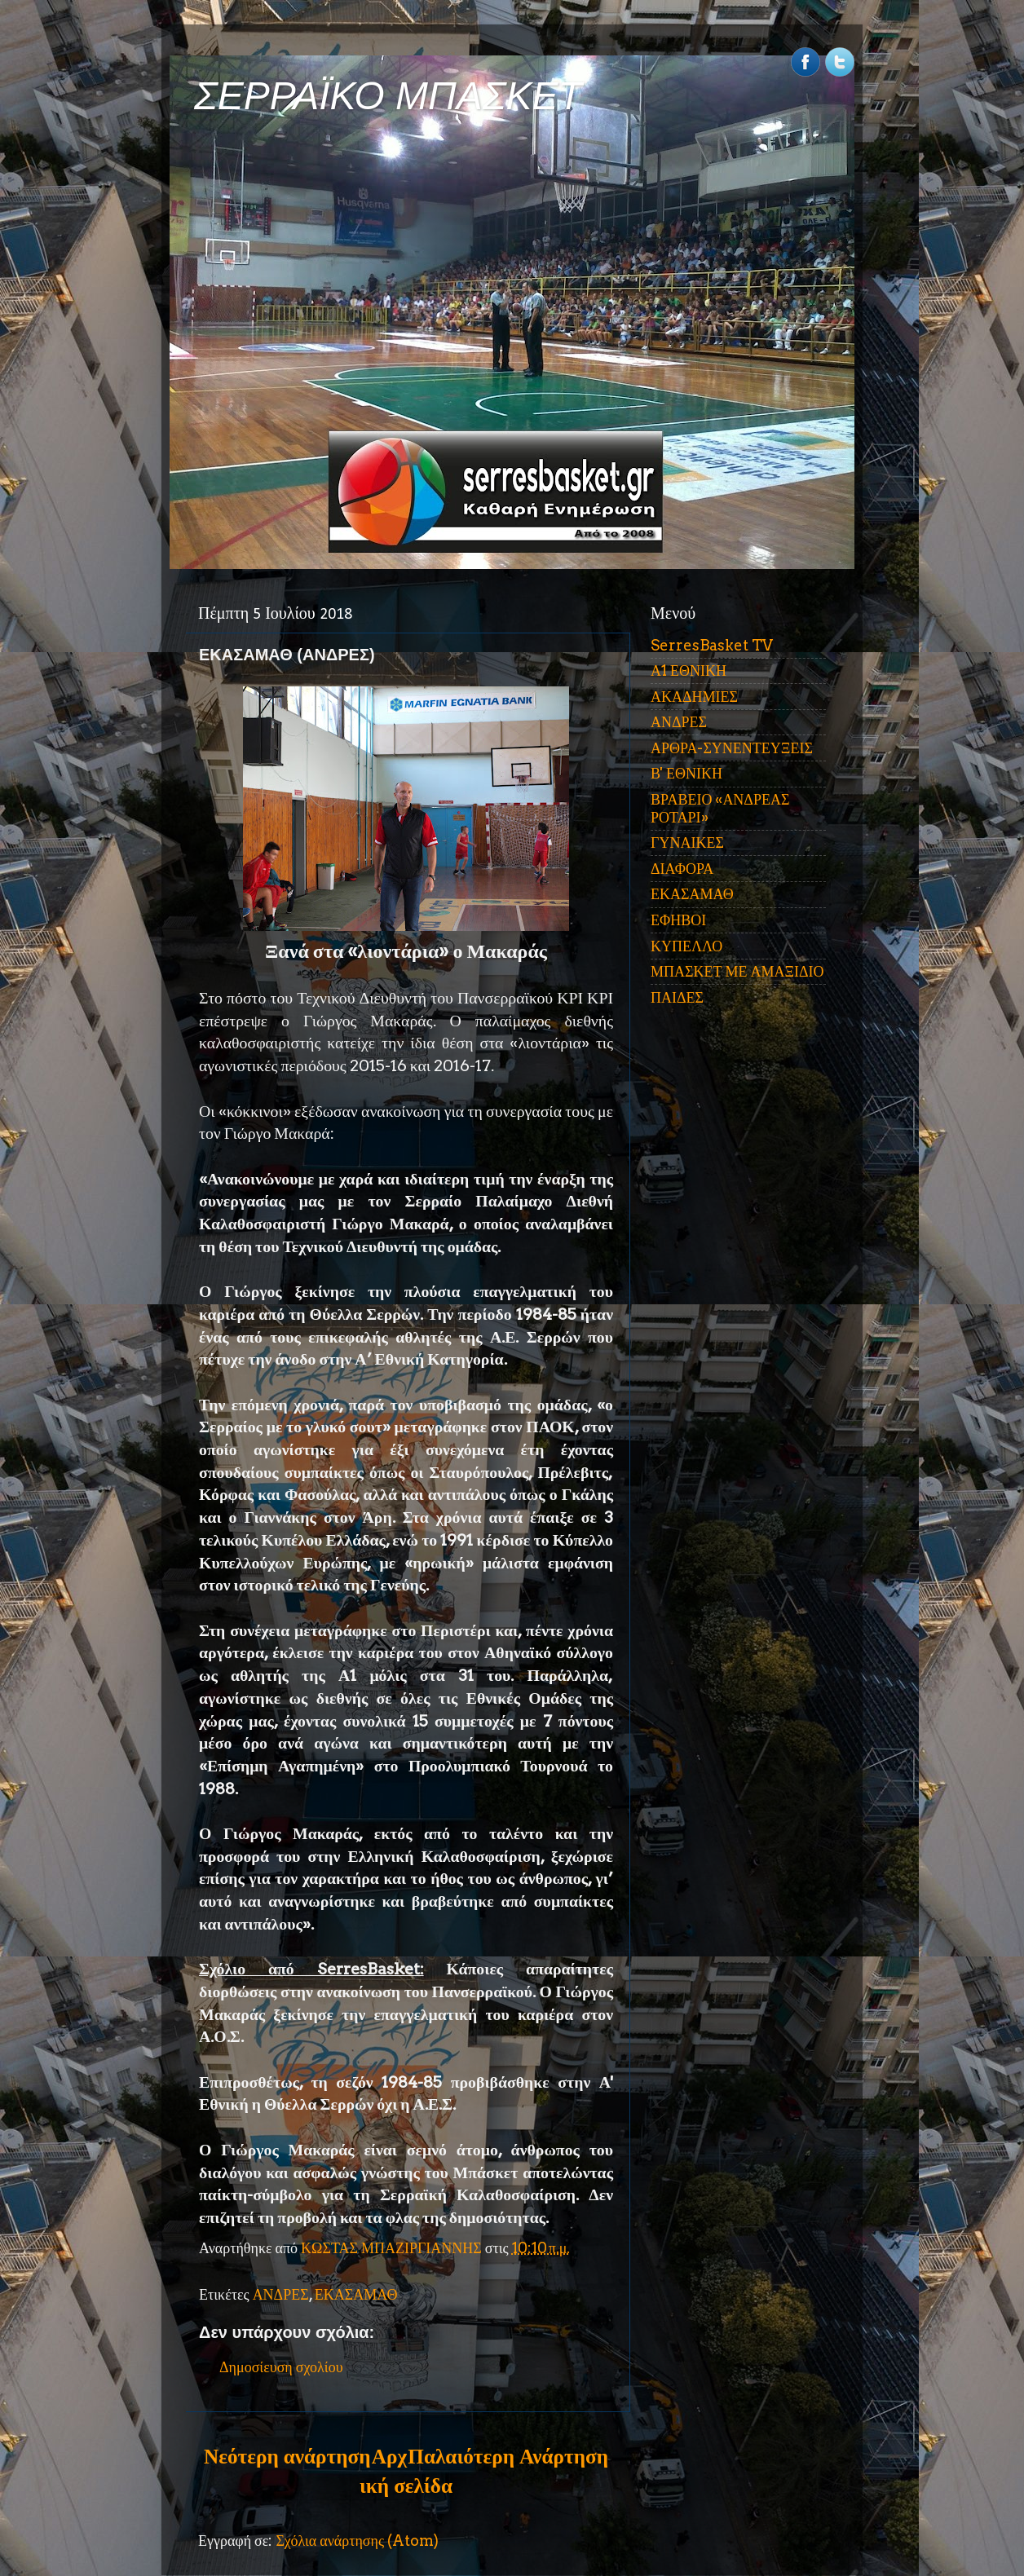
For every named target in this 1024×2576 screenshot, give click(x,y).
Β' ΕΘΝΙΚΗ (686, 773)
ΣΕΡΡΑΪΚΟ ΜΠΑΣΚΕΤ (388, 95)
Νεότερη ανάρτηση (287, 2456)
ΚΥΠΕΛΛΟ (686, 946)
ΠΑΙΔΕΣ (677, 997)
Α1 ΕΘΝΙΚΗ (688, 670)
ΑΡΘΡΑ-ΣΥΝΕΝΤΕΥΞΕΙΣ (732, 747)
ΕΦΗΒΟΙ (678, 920)
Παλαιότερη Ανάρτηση (508, 2456)
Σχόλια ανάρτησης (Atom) (357, 2540)
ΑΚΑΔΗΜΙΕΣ (694, 696)
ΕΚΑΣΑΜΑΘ (356, 2294)
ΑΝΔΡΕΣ (281, 2294)
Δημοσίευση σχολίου (281, 2366)
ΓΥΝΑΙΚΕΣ (687, 842)
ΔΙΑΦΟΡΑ (682, 868)
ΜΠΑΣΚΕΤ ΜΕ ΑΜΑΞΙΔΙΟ (737, 971)
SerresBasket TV (712, 645)
